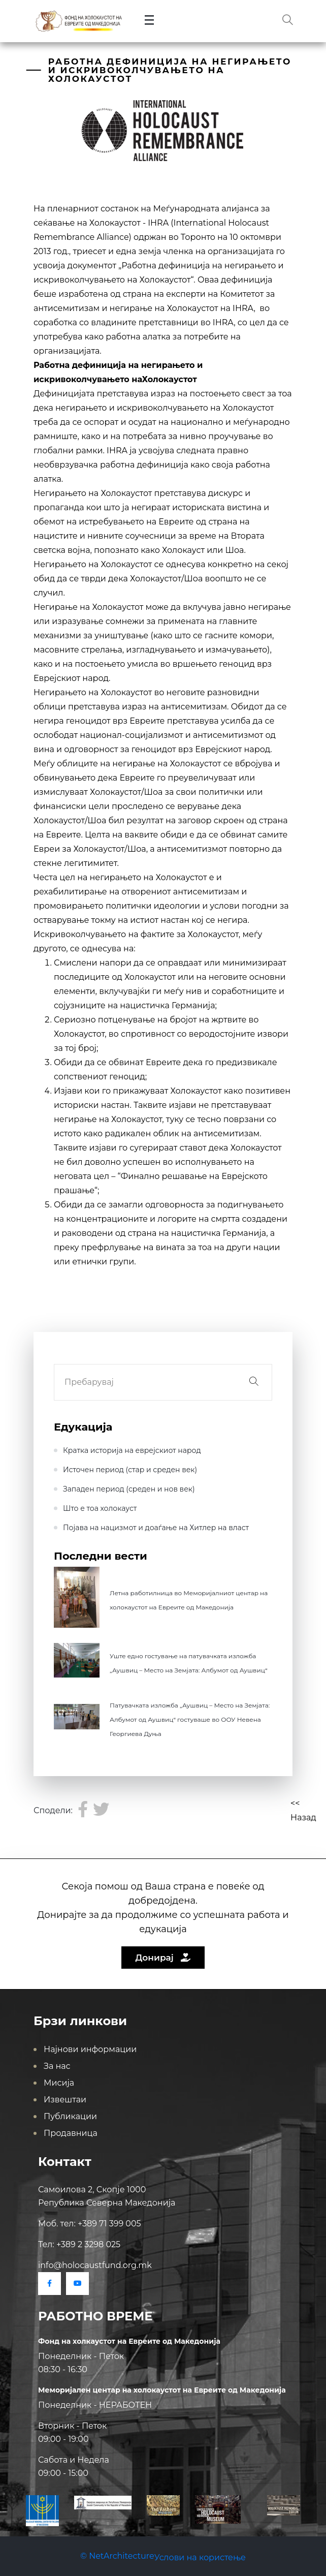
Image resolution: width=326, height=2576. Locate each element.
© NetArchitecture (117, 2556)
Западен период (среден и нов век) (129, 1489)
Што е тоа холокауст (100, 1508)
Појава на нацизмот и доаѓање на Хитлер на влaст (156, 1527)
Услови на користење (200, 2557)
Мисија (59, 2083)
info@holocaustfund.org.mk (95, 2265)
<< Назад (303, 1810)
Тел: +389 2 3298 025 (79, 2244)
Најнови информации (90, 2049)
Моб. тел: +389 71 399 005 (89, 2223)
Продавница (70, 2133)
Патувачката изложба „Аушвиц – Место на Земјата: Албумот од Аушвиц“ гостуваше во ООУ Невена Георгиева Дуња (190, 1719)
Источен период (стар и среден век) (130, 1469)
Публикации (70, 2116)
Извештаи (65, 2099)
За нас (57, 2066)
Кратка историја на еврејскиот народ (132, 1450)
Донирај (163, 1957)
